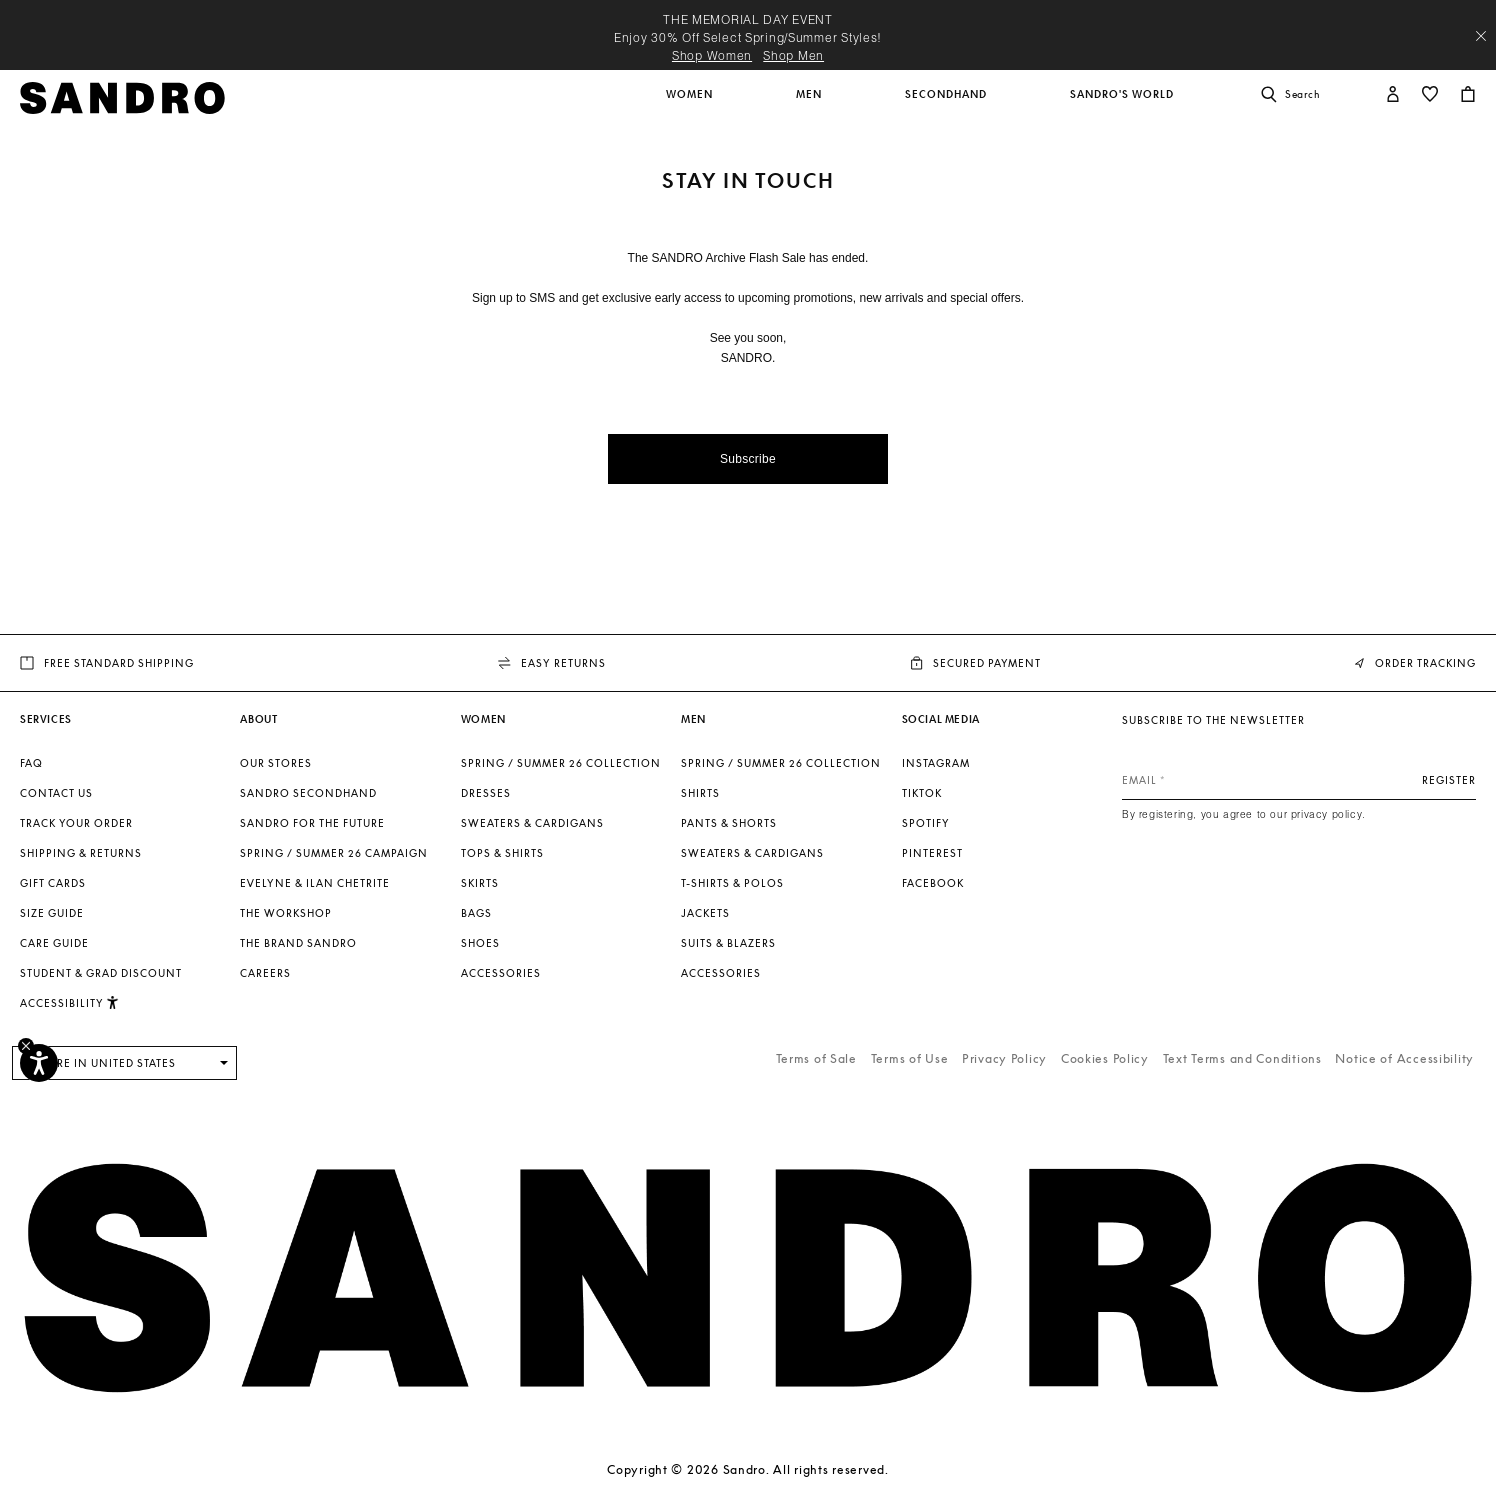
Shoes (480, 943)
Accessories (501, 973)
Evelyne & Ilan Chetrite (315, 883)
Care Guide (54, 943)
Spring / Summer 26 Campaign (334, 853)
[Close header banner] (1481, 36)
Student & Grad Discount (101, 973)
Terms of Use (910, 1058)
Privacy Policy (1004, 1058)
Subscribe (748, 459)
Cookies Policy (1105, 1058)
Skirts (480, 883)
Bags (476, 913)
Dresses (486, 793)
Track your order (76, 823)
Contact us (56, 793)
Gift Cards (53, 883)
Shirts (700, 793)
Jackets (705, 913)
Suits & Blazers (728, 943)
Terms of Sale (816, 1058)
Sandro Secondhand (308, 793)
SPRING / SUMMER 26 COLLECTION (561, 763)
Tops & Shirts (502, 853)
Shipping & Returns (81, 853)
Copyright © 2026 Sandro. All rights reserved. (747, 1469)
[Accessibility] (39, 1063)
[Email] (1299, 780)
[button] (691, 105)
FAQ (31, 763)
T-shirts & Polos (732, 883)
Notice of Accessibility (1404, 1058)
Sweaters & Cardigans (532, 823)
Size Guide (52, 913)
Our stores (276, 763)
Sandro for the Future (312, 823)
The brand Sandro (298, 943)
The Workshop (286, 913)
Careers (265, 973)
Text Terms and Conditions (1242, 1058)
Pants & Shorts (729, 823)
